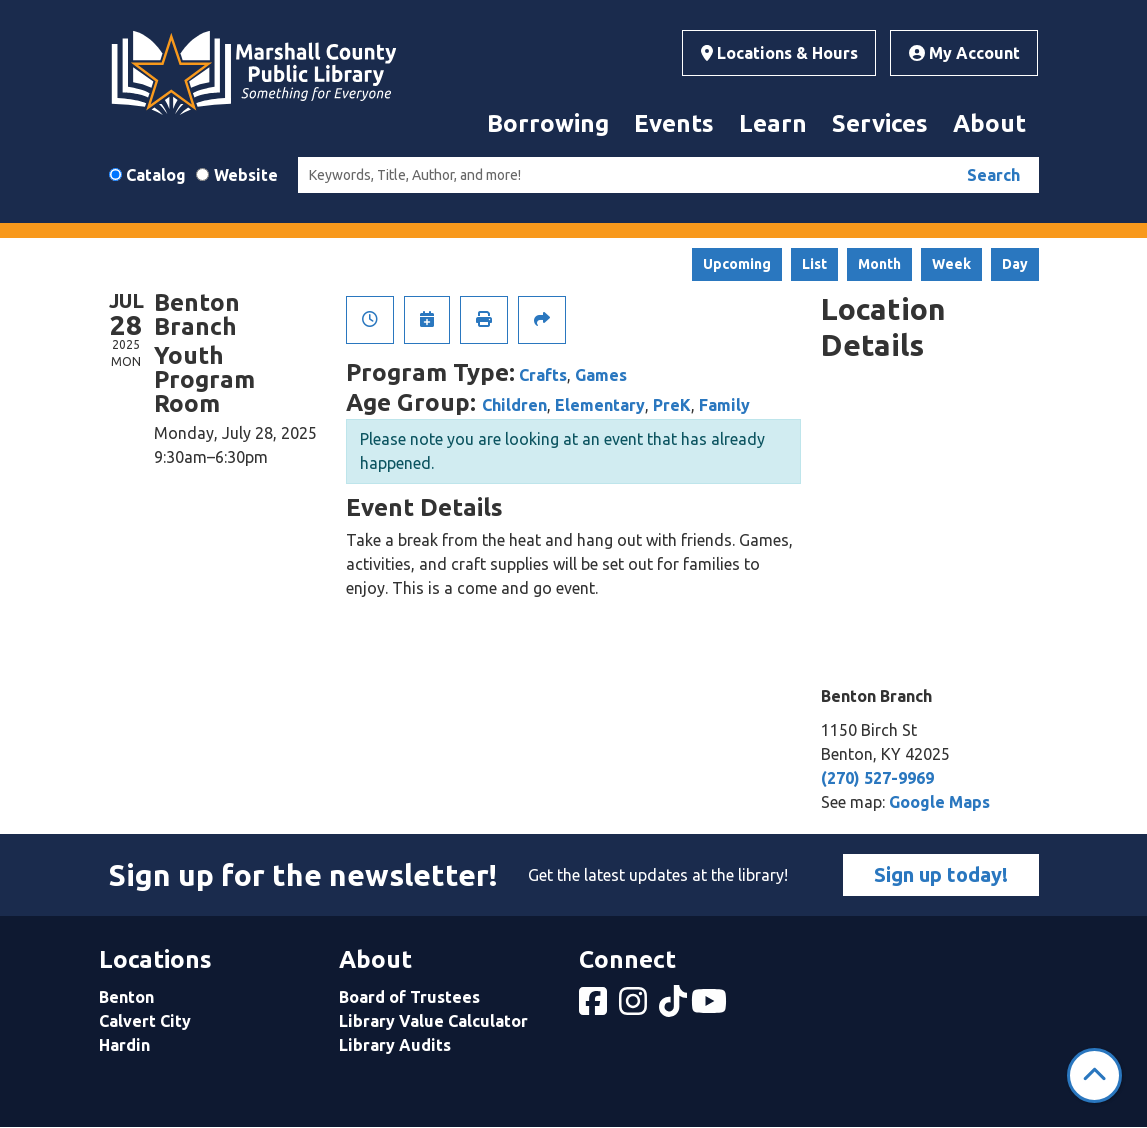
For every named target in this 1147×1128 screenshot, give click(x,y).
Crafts (543, 375)
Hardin (124, 1045)
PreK (672, 405)
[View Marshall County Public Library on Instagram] (635, 1007)
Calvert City (145, 1021)
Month (879, 264)
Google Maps (939, 802)
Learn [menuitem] (773, 123)
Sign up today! (941, 874)
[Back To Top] (1094, 1075)
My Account (964, 53)
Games (601, 375)
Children (514, 405)
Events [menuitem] (674, 123)
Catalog (156, 175)
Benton (126, 997)
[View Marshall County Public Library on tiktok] (675, 1007)
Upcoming (737, 264)
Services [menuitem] (880, 123)
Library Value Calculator (433, 1021)
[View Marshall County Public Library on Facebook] (595, 1007)
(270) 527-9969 (877, 778)
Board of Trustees (409, 997)
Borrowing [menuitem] (548, 123)
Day (1015, 264)
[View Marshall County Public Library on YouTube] (711, 1007)
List (814, 264)
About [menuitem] (989, 123)
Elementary (600, 405)
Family (724, 405)
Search (993, 175)
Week (951, 264)
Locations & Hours (779, 53)
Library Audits (395, 1045)
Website (246, 175)
